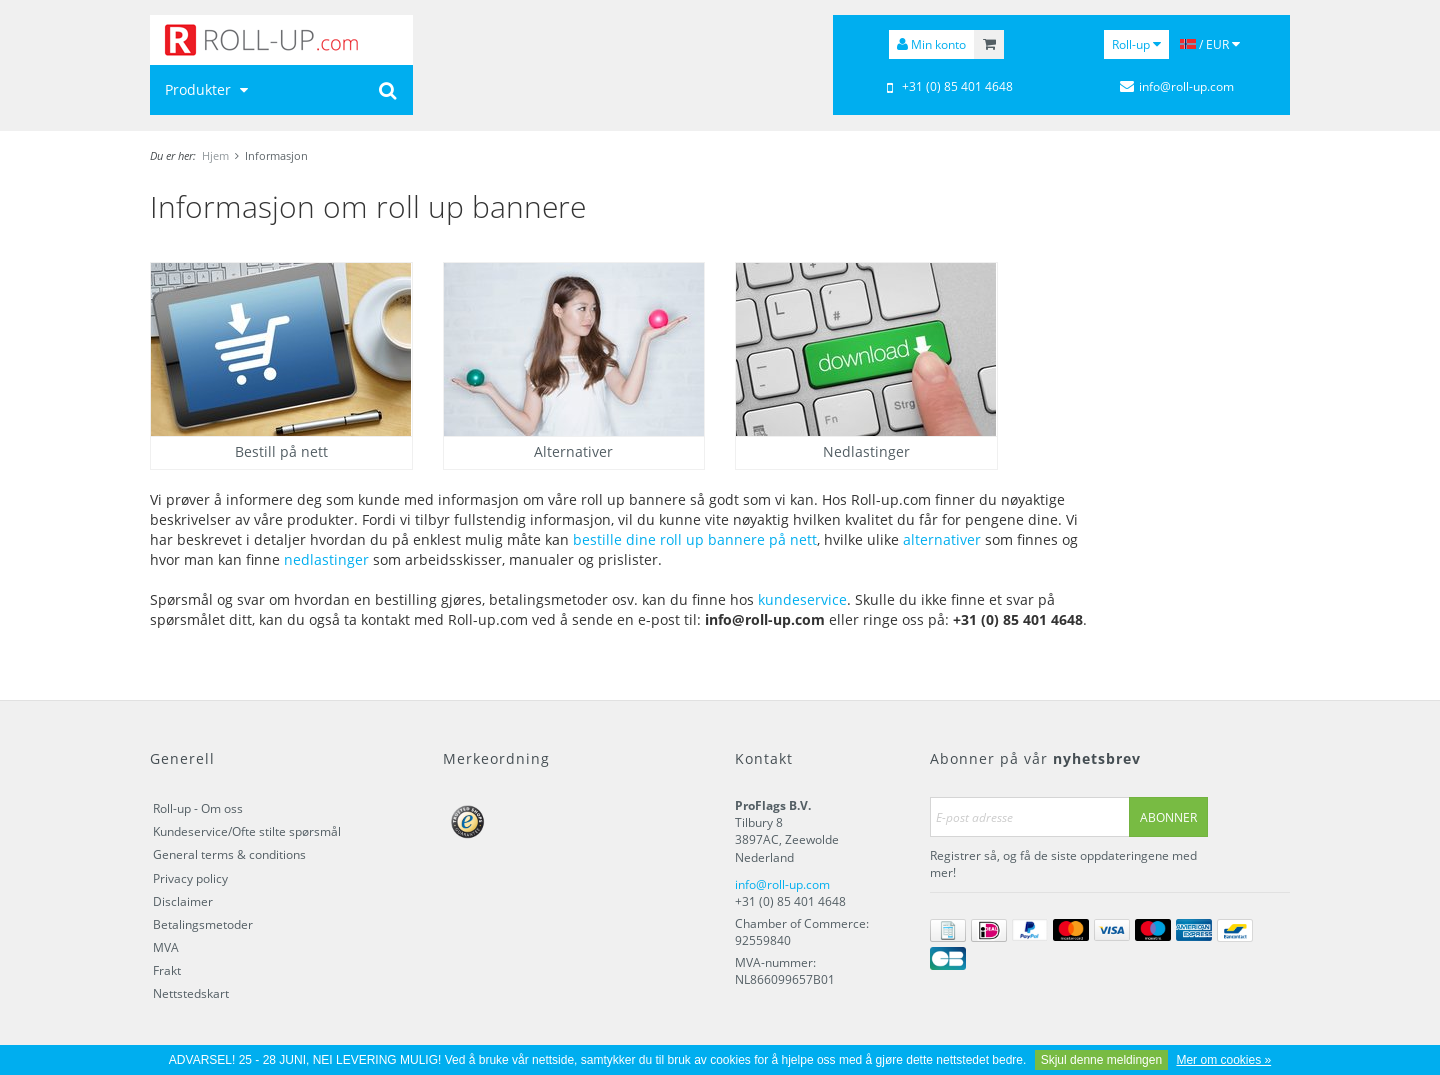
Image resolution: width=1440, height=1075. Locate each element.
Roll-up (1136, 44)
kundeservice (802, 599)
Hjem (215, 155)
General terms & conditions (229, 854)
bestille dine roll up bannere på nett (695, 539)
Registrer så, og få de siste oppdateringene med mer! (1063, 864)
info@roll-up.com (782, 884)
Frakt (167, 970)
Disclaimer (183, 901)
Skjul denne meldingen (1101, 1060)
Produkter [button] (209, 89)
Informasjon (276, 155)
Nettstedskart (191, 993)
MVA (166, 947)
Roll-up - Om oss (198, 808)
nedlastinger (326, 559)
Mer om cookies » (1223, 1060)
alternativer (942, 539)
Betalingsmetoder (203, 924)
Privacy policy (190, 878)
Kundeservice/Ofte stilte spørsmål (247, 831)
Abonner (1168, 817)
